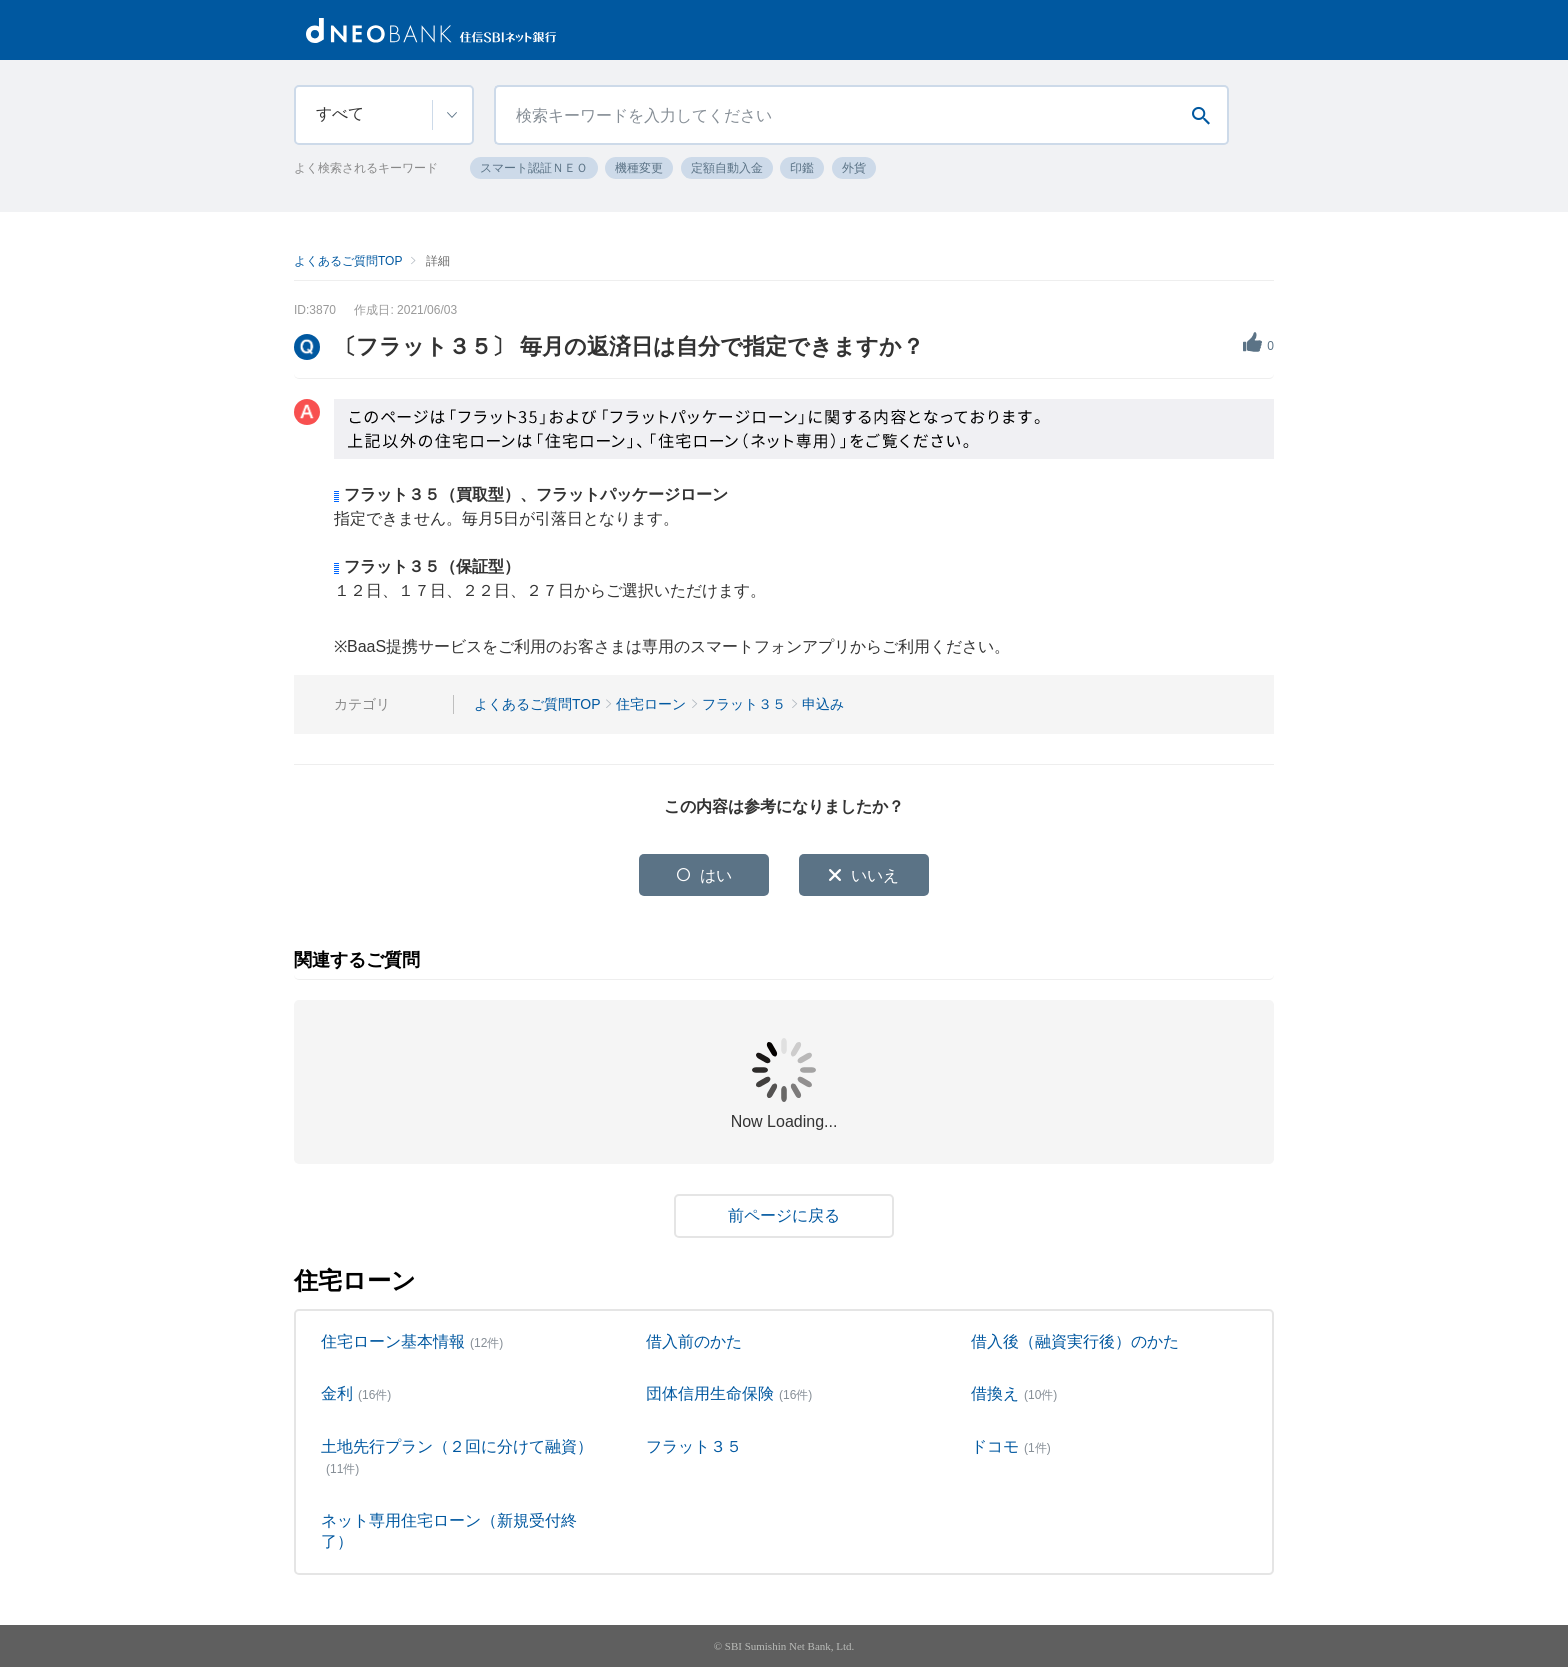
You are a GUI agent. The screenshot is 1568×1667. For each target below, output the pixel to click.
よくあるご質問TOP (348, 261)
